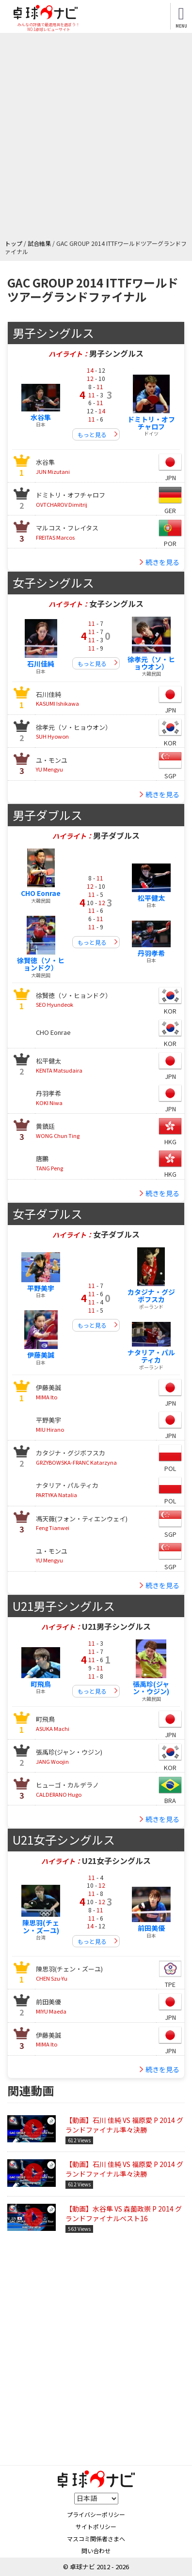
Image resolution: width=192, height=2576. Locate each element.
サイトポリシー (96, 2526)
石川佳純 (40, 663)
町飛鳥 (41, 1684)
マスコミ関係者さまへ (96, 2538)
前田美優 (151, 1928)
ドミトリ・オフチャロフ (151, 422)
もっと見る (92, 434)
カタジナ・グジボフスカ (151, 1295)
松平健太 (151, 898)
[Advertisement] (96, 138)
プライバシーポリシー (96, 2514)
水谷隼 (41, 417)
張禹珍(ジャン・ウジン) (151, 1687)
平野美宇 (40, 1288)
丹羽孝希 (151, 953)
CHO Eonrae (41, 893)
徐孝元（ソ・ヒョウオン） (151, 662)
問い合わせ (96, 2550)
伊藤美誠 (40, 1355)
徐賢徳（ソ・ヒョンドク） (40, 963)
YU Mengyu (51, 765)
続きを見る (162, 562)
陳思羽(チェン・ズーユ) (40, 1926)
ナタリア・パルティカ (151, 1356)
